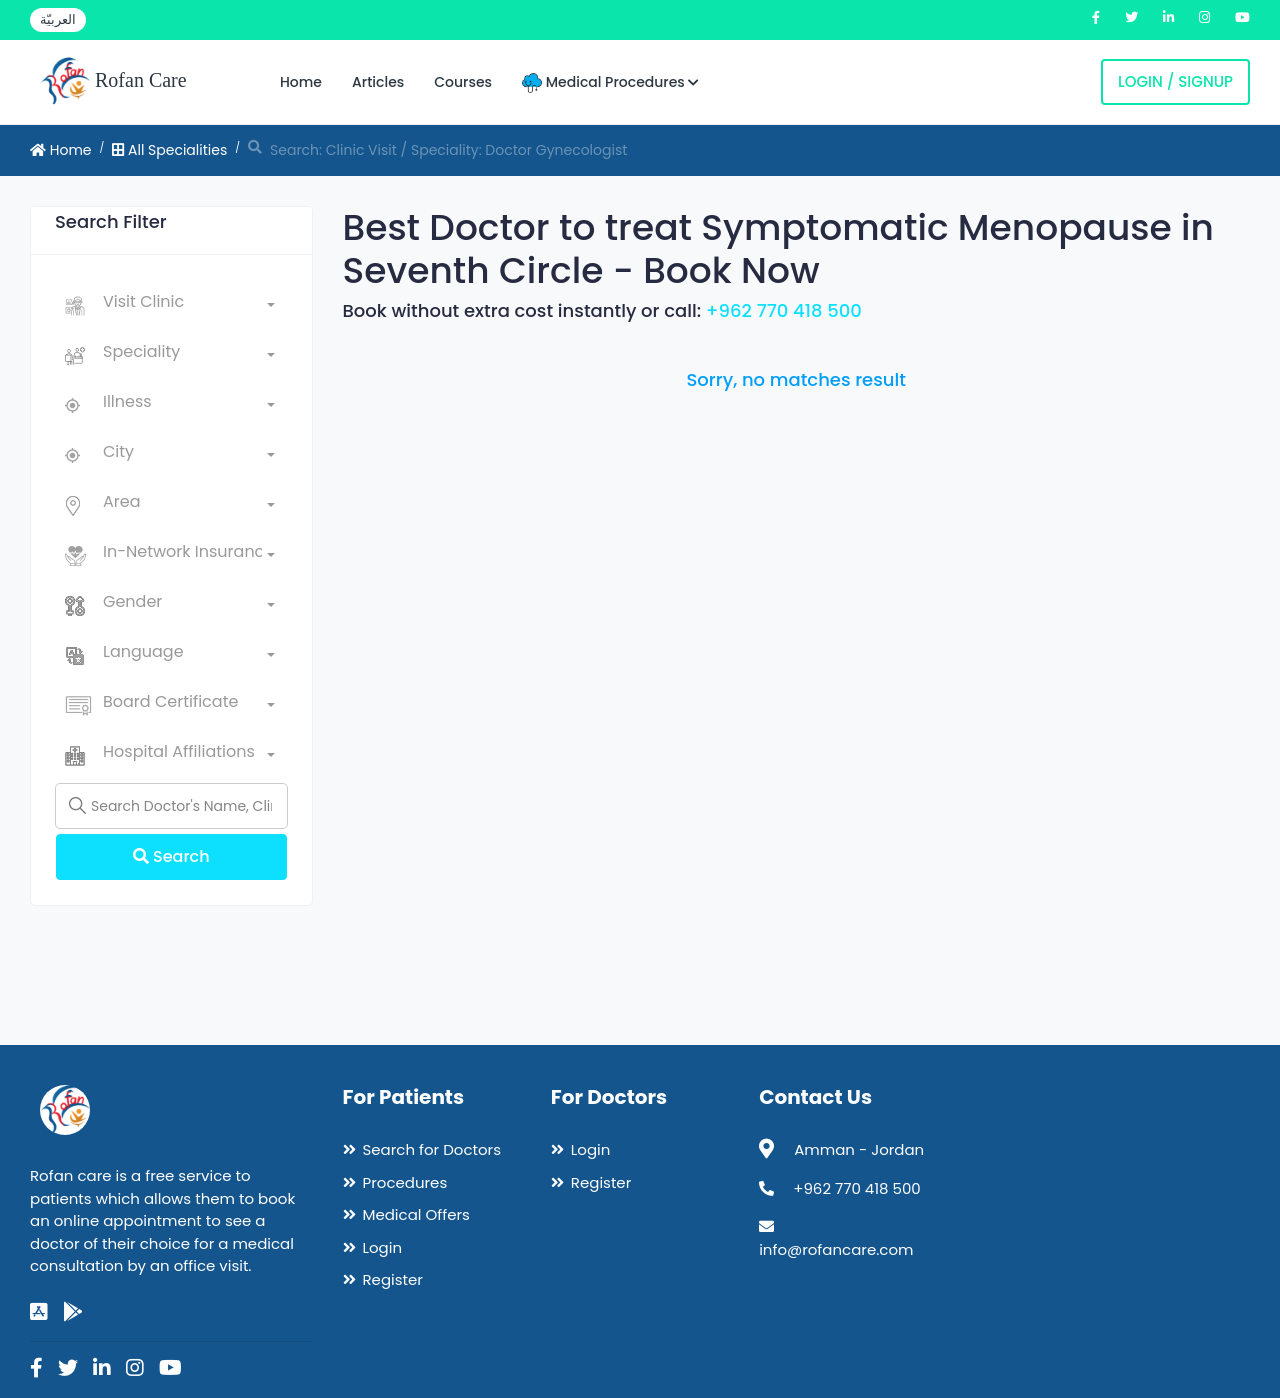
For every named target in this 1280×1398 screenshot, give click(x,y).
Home (301, 82)
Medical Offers (416, 1214)
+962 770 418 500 (784, 310)
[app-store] (39, 1312)
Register (393, 1279)
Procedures (405, 1182)
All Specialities (169, 150)
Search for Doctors (432, 1149)
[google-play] (73, 1312)
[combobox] (189, 306)
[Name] (171, 806)
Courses (463, 82)
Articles (378, 82)
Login (383, 1247)
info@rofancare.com (836, 1249)
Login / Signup (1175, 81)
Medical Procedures (610, 82)
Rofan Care (113, 82)
